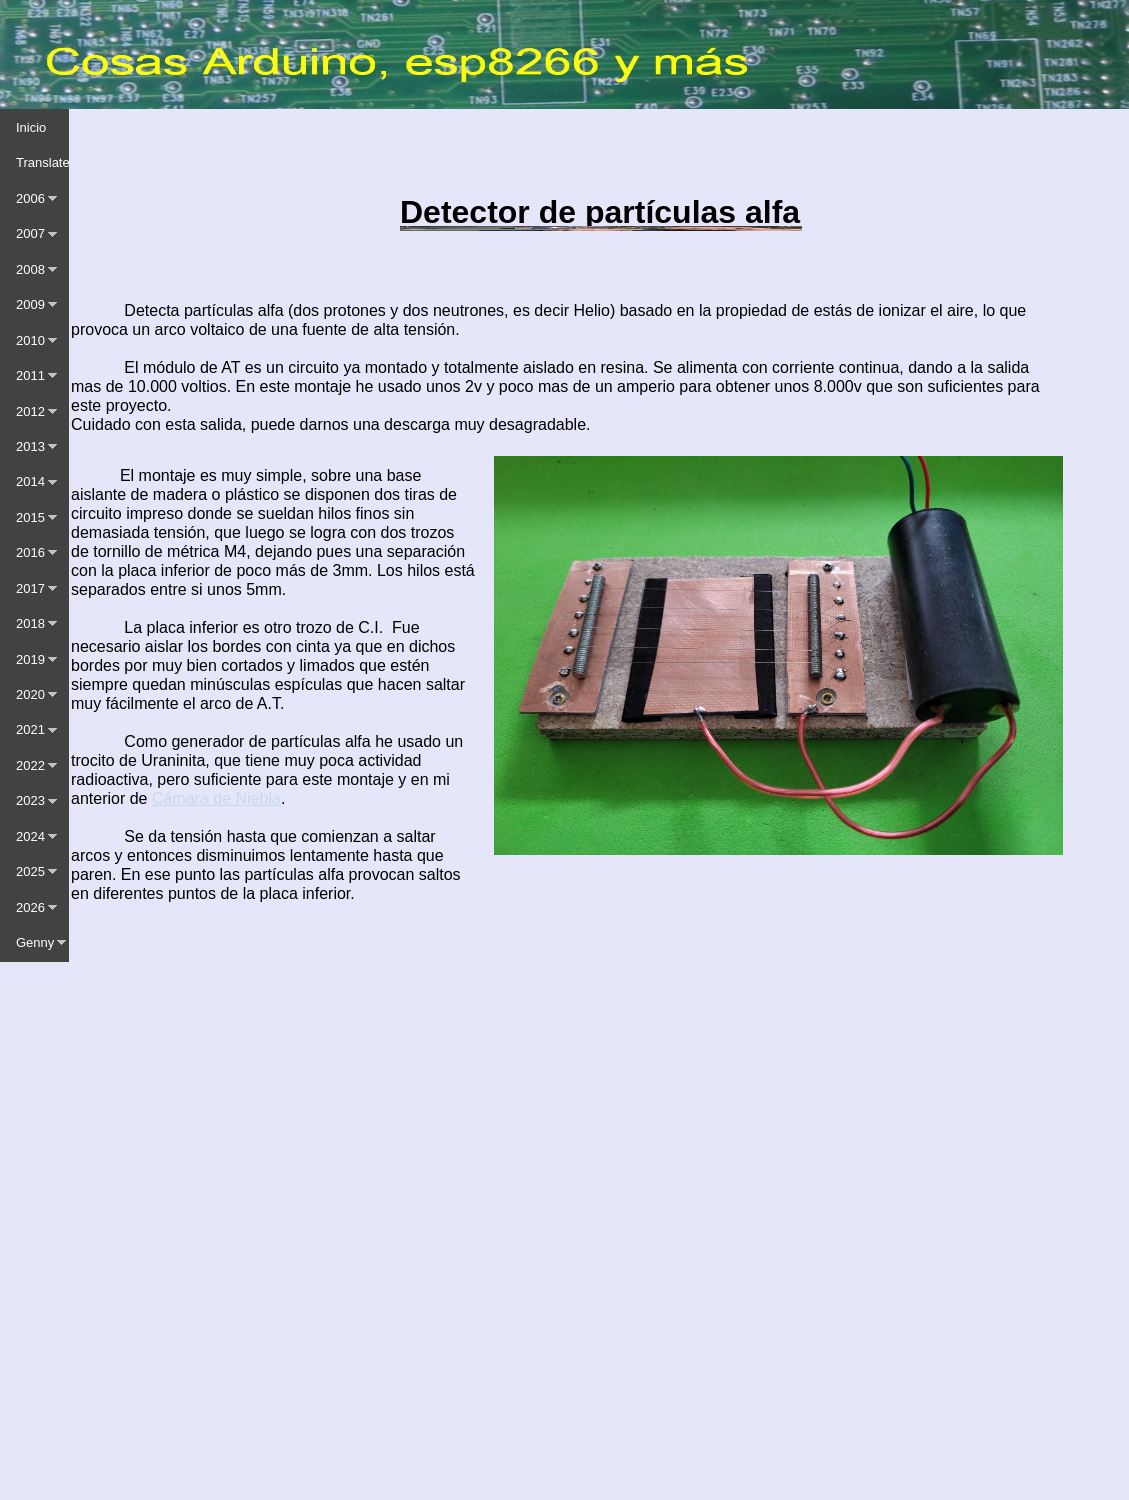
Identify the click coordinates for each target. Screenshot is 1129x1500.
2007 (30, 233)
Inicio (31, 127)
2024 (30, 836)
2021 (30, 729)
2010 (30, 340)
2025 (30, 871)
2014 (30, 481)
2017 (30, 588)
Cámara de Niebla (216, 798)
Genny (35, 942)
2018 (30, 623)
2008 (30, 269)
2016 (30, 552)
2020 (30, 694)
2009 (30, 304)
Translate (43, 162)
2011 (30, 375)
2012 (30, 411)
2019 (30, 659)
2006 (30, 198)
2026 (30, 907)
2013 (30, 446)
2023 (30, 800)
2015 (30, 517)
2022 (30, 765)
